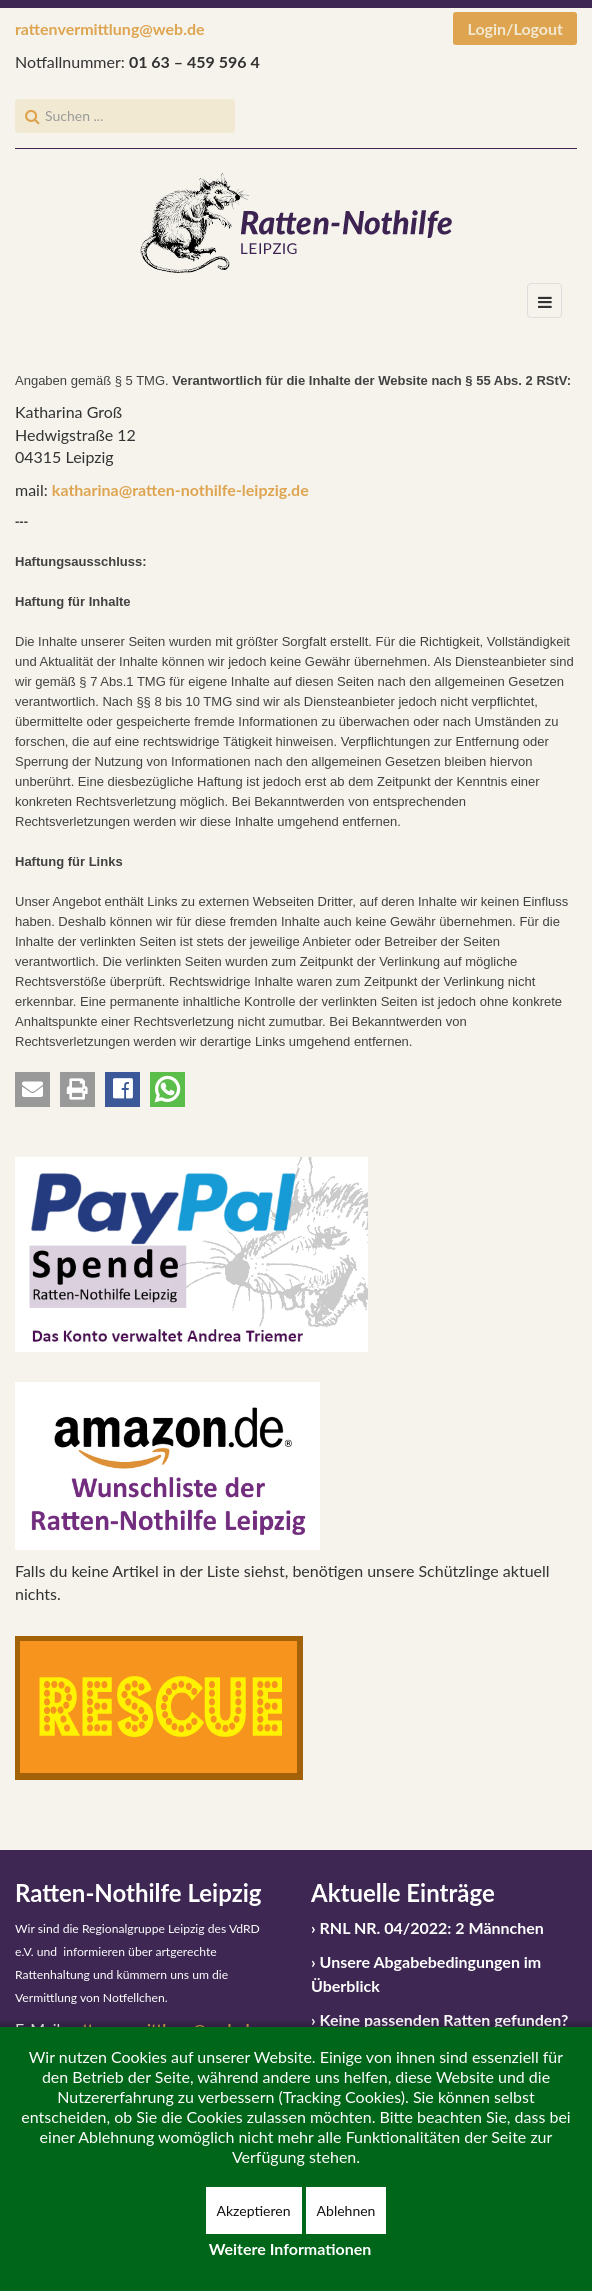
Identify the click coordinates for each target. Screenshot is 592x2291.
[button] (32, 1089)
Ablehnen (346, 2210)
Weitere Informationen (290, 2248)
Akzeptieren (254, 2210)
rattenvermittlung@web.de (110, 28)
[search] (125, 116)
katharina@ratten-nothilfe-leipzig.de (180, 489)
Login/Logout (515, 28)
